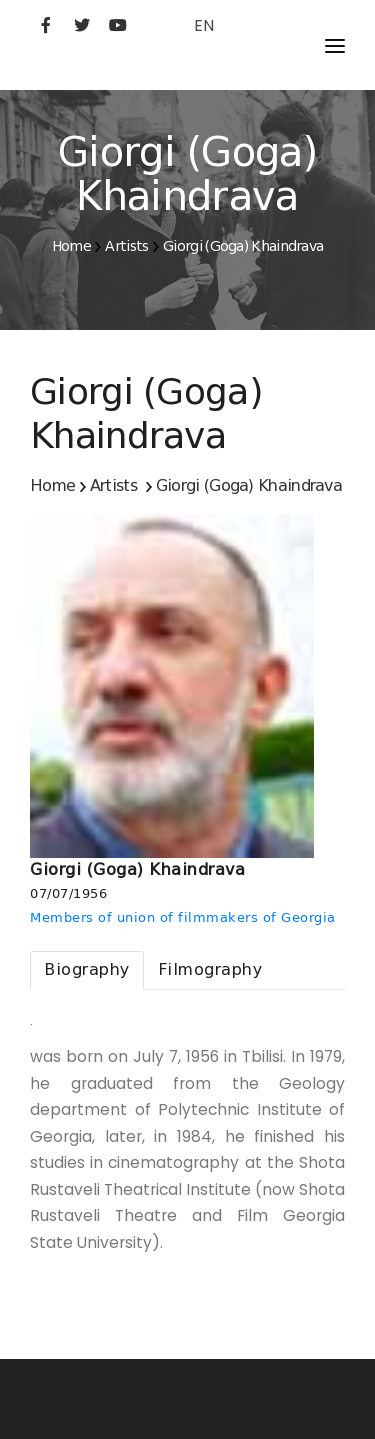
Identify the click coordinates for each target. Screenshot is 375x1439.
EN (204, 25)
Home (71, 246)
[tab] (87, 970)
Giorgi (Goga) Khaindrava (243, 246)
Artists (126, 246)
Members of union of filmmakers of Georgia (183, 917)
